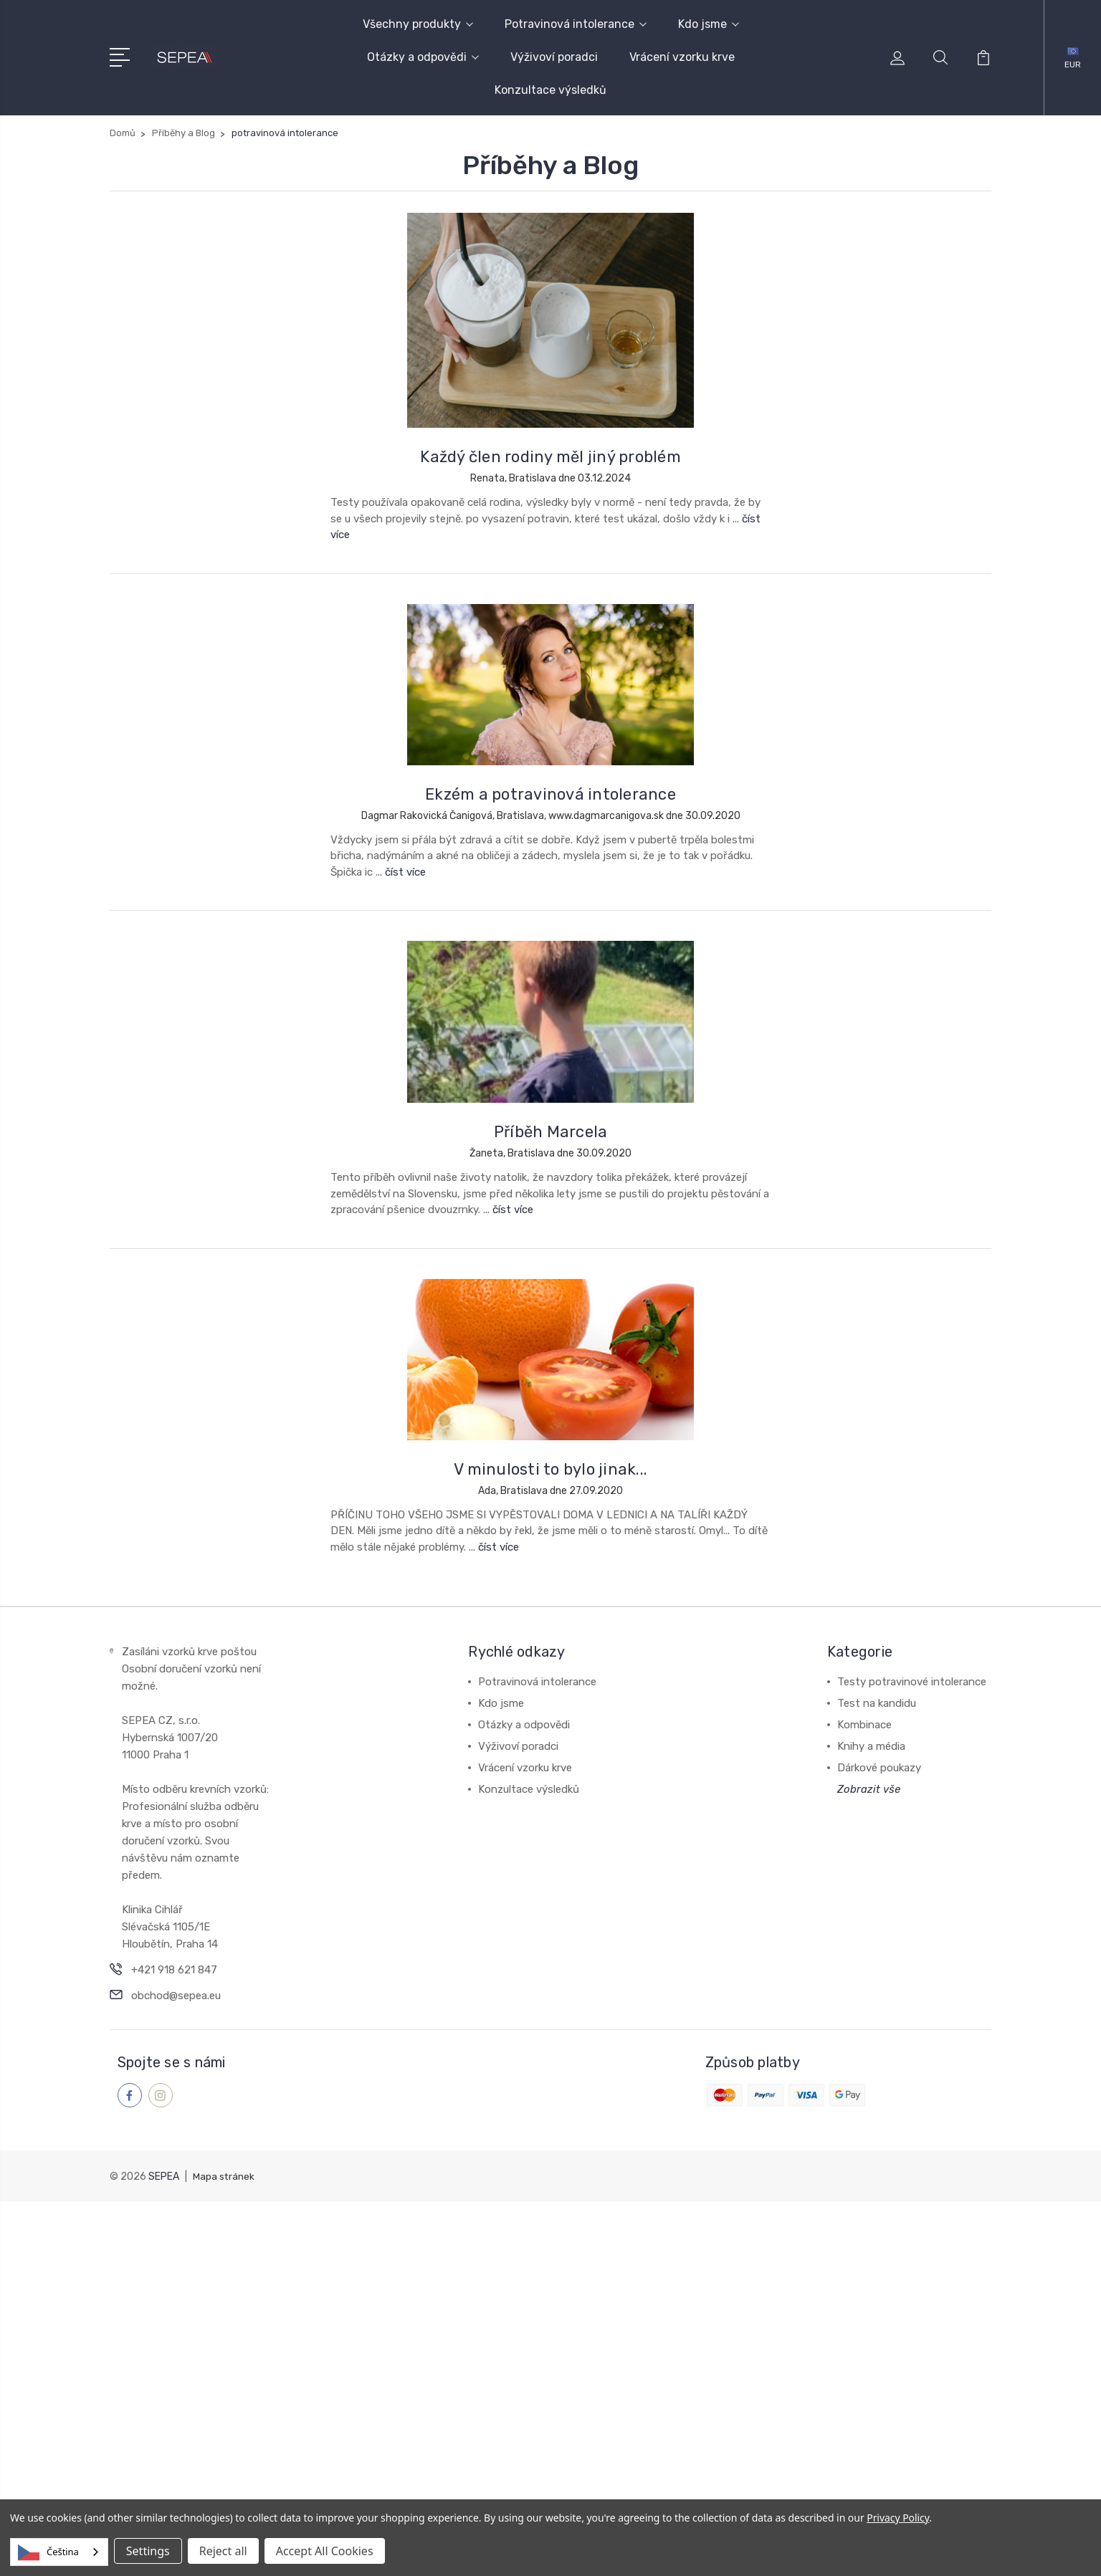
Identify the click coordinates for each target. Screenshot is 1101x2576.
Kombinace (864, 1724)
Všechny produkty (418, 24)
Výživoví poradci (554, 57)
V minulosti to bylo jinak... (550, 1469)
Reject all (223, 2551)
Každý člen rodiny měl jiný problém (550, 456)
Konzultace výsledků (550, 90)
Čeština (48, 2552)
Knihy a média (871, 1746)
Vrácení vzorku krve (682, 57)
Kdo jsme (708, 24)
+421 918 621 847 (174, 1969)
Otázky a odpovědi (423, 57)
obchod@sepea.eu (176, 1995)
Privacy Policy (898, 2517)
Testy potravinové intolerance (911, 1681)
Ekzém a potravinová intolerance (550, 794)
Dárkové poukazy (879, 1767)
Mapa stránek (224, 2176)
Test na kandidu (876, 1703)
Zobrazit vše (868, 1789)
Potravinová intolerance (576, 24)
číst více (405, 872)
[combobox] (59, 2552)
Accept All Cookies (324, 2551)
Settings (148, 2551)
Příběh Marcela (551, 1131)
